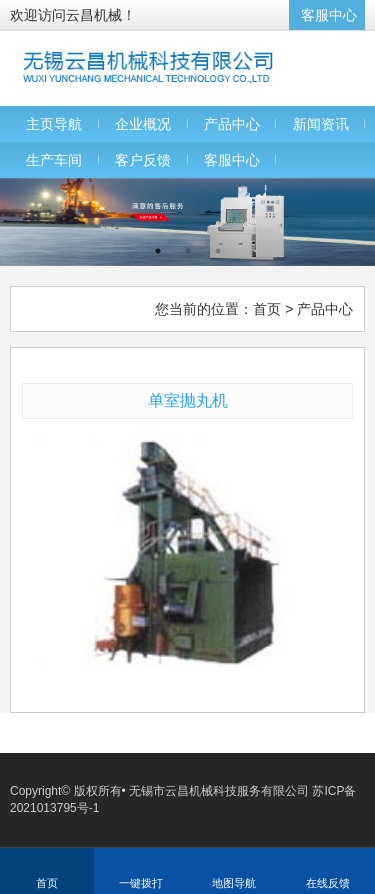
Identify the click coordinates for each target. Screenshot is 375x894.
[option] (187, 222)
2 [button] (188, 251)
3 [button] (218, 251)
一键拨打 (141, 883)
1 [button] (158, 251)
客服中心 (329, 15)
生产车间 (54, 160)
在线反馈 (328, 883)
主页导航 (54, 124)
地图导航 (234, 883)
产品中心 (232, 124)
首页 (267, 309)
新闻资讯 (321, 124)
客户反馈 (143, 160)
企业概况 (143, 124)
